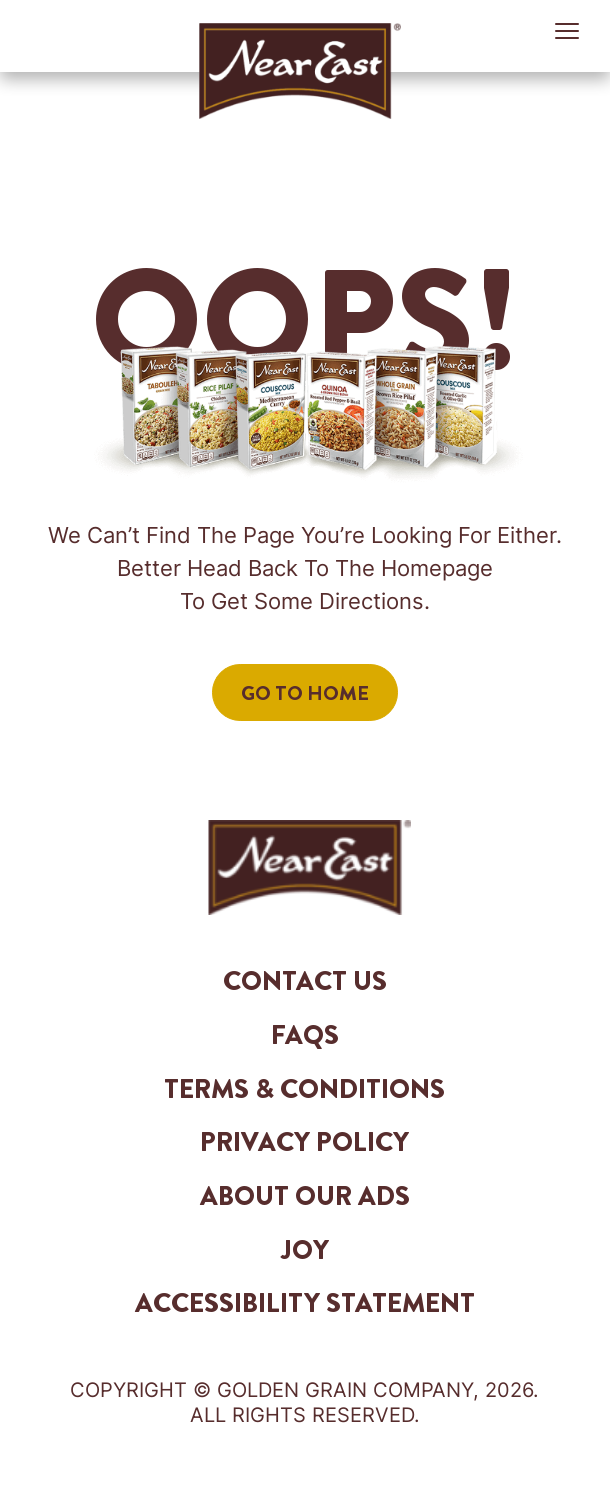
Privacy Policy (304, 1142)
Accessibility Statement (304, 1303)
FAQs (305, 1035)
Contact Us (304, 981)
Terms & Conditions (304, 1089)
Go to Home (305, 693)
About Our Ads (304, 1196)
